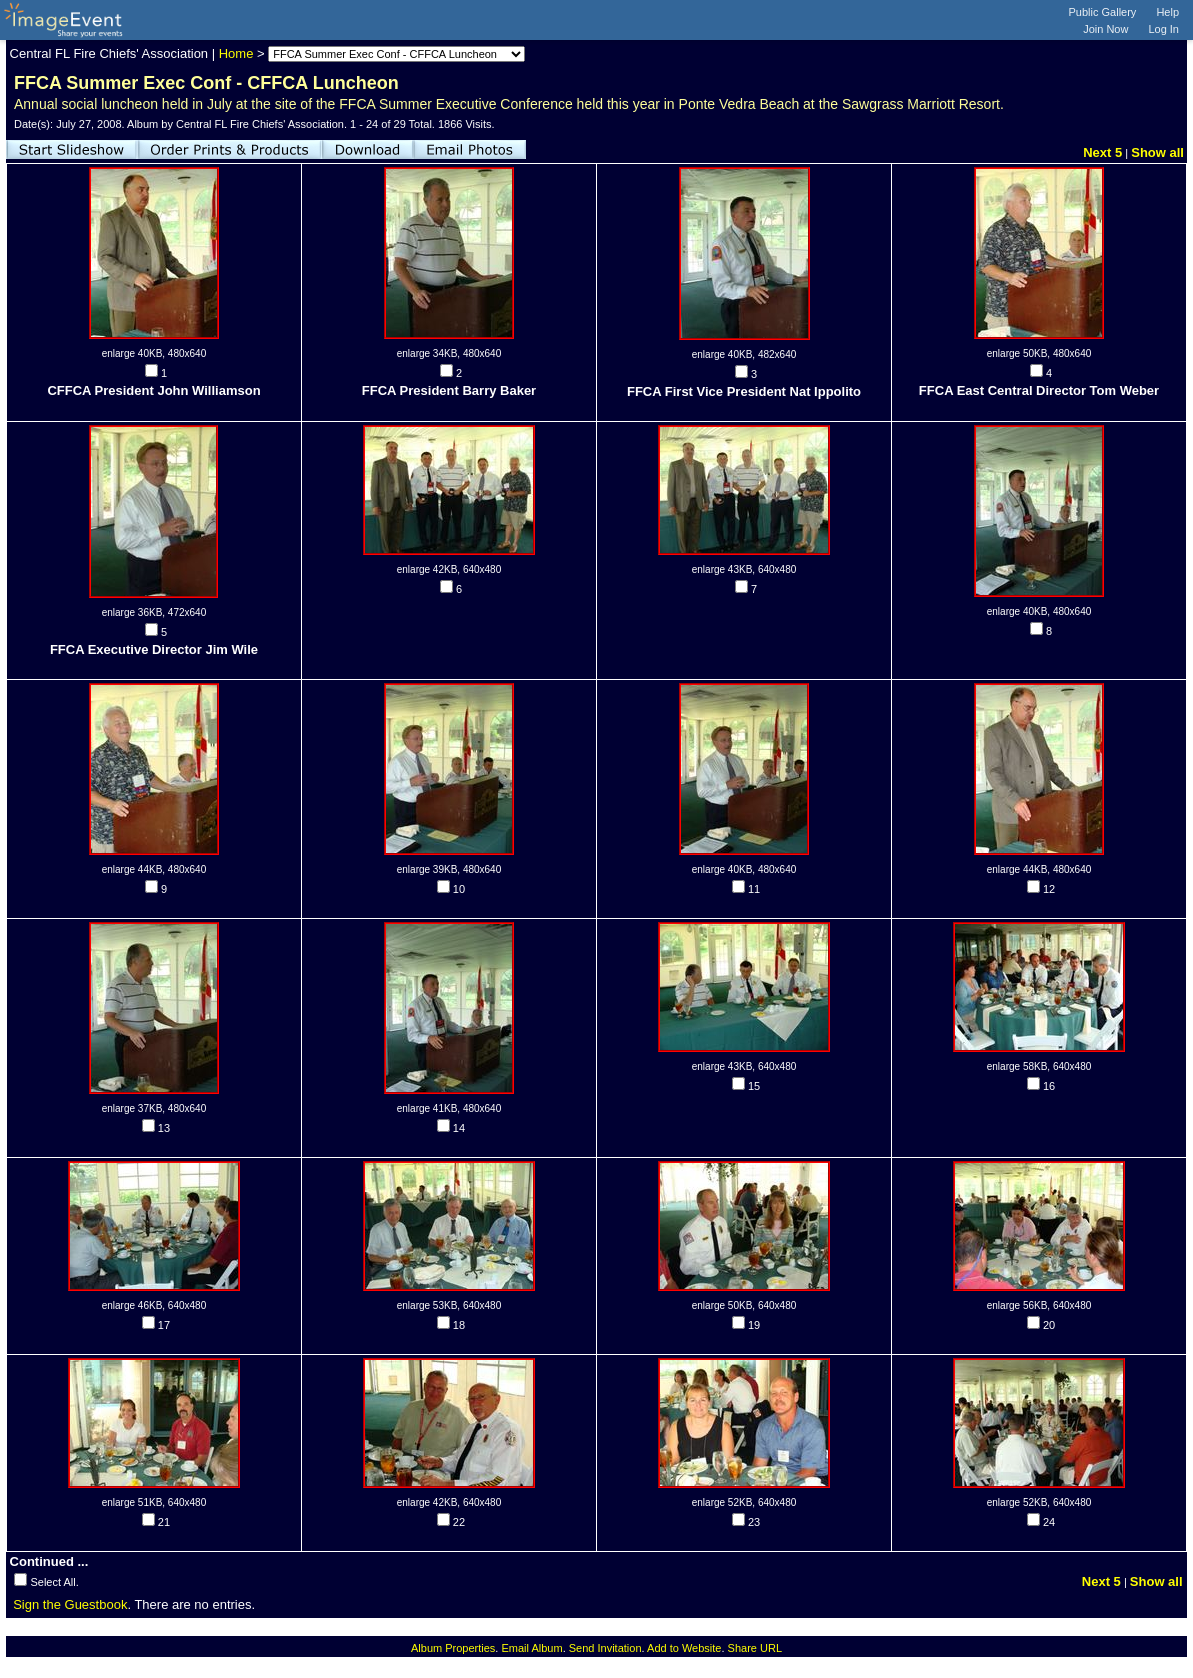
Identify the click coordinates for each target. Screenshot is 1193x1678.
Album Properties (453, 1648)
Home (236, 53)
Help (1167, 12)
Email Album (531, 1648)
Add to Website (684, 1648)
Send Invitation (605, 1648)
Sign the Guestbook (70, 1604)
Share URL (755, 1648)
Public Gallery (1103, 12)
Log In (1163, 29)
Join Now (1105, 29)
